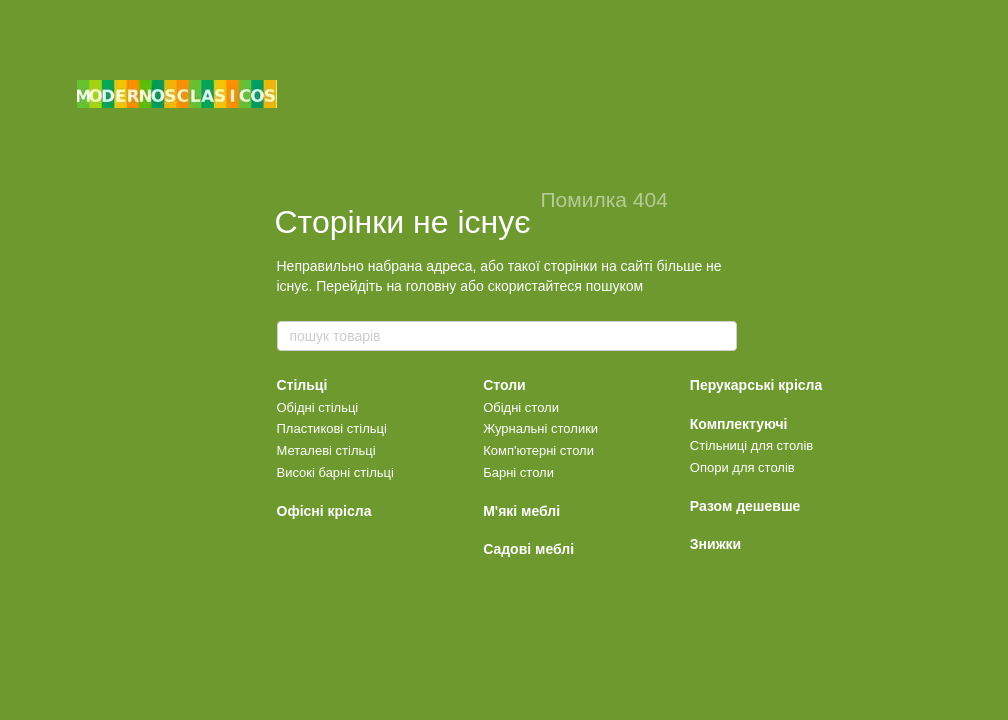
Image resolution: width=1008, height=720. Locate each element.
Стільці (302, 385)
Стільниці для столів (751, 445)
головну (431, 286)
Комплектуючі (739, 424)
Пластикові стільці (332, 428)
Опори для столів (742, 467)
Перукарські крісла (756, 385)
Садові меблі (528, 549)
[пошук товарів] (721, 336)
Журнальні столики (540, 428)
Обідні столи (521, 407)
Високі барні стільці (335, 472)
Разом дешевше (745, 506)
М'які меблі (521, 511)
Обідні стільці (318, 407)
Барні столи (518, 472)
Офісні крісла (324, 511)
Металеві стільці (326, 450)
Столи (504, 385)
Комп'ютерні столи (538, 450)
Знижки (715, 544)
